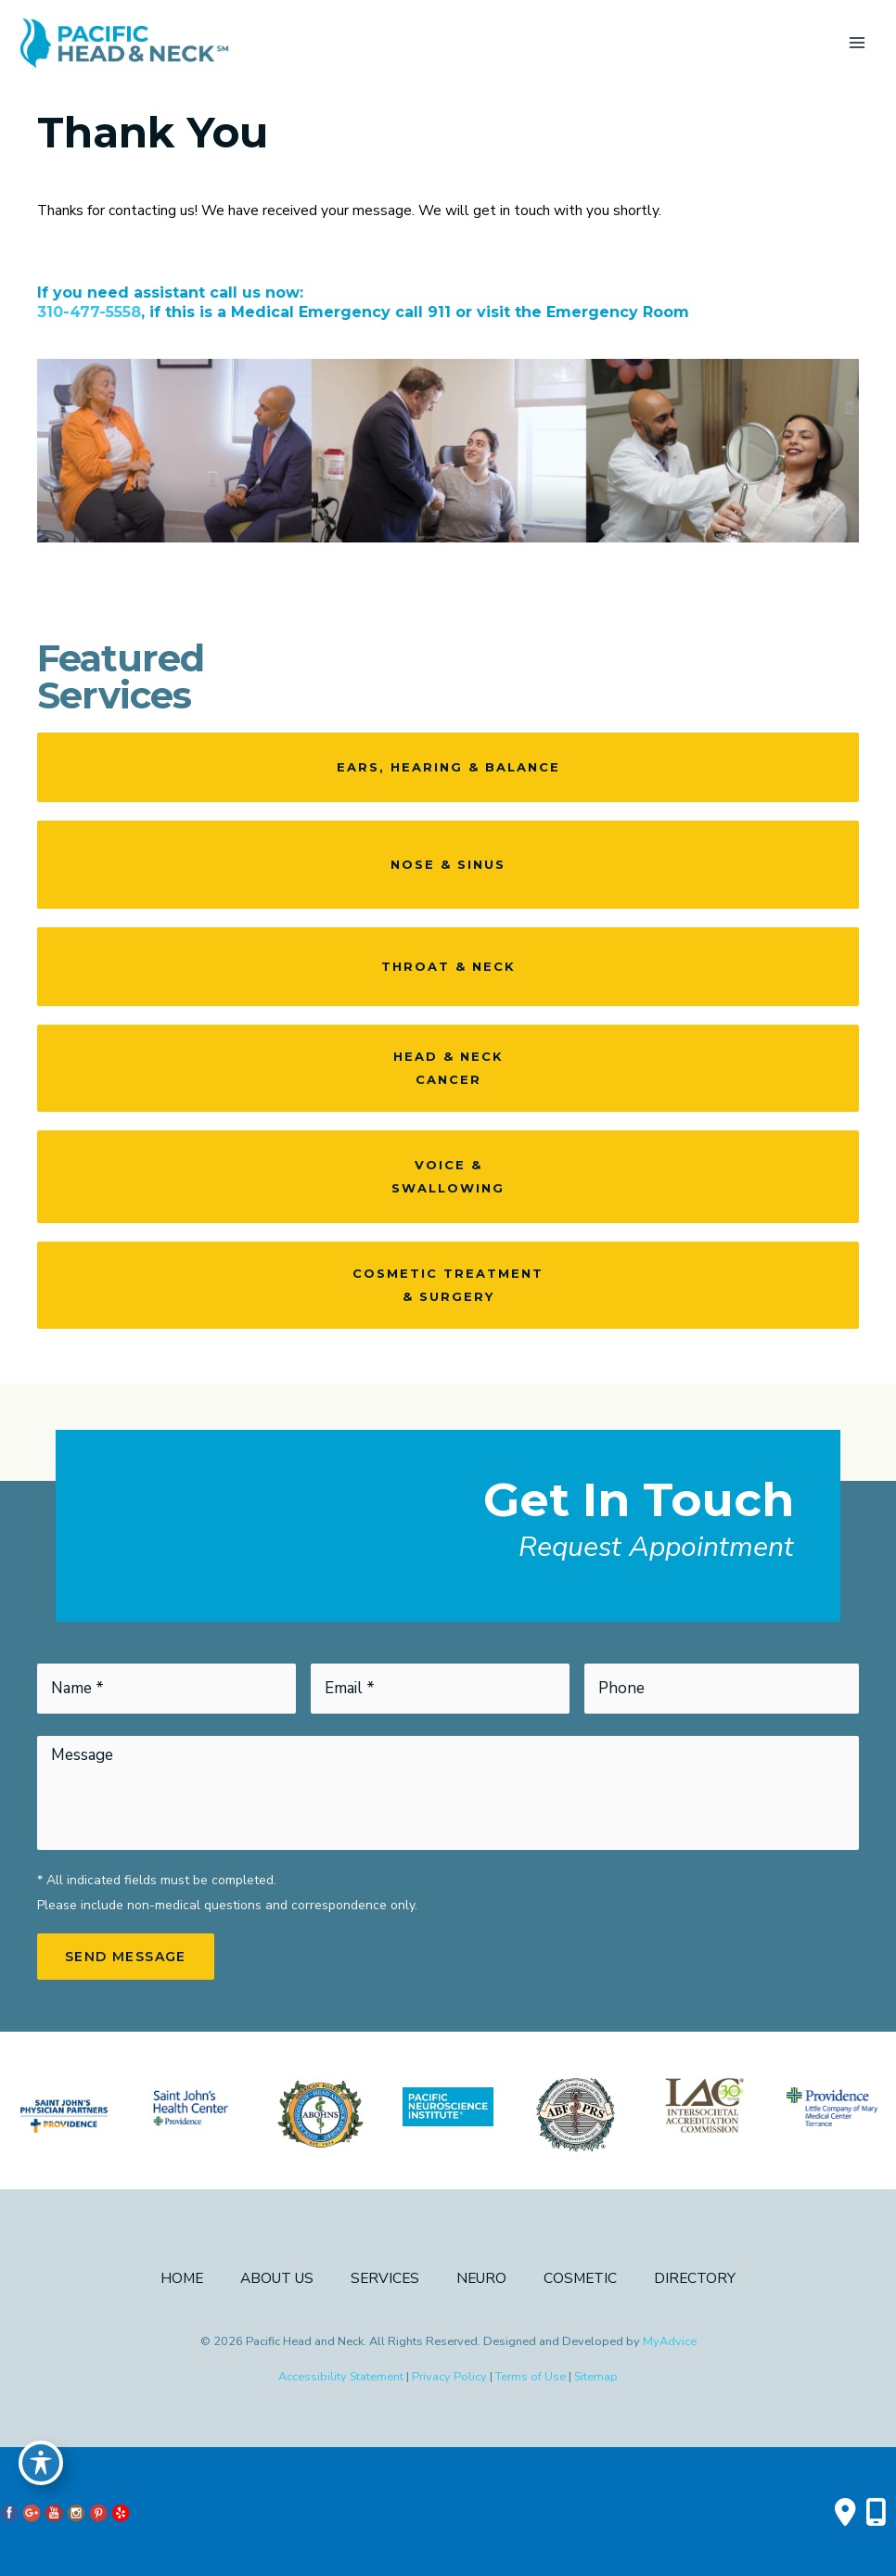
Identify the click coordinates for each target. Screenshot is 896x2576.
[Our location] (876, 2512)
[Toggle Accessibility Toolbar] (41, 2461)
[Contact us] (845, 2512)
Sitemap (596, 2376)
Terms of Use (530, 2376)
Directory (695, 2278)
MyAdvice (670, 2341)
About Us (277, 2278)
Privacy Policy (449, 2376)
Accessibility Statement (340, 2376)
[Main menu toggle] (857, 43)
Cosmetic (580, 2278)
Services (385, 2278)
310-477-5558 (89, 312)
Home (181, 2278)
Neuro (481, 2278)
